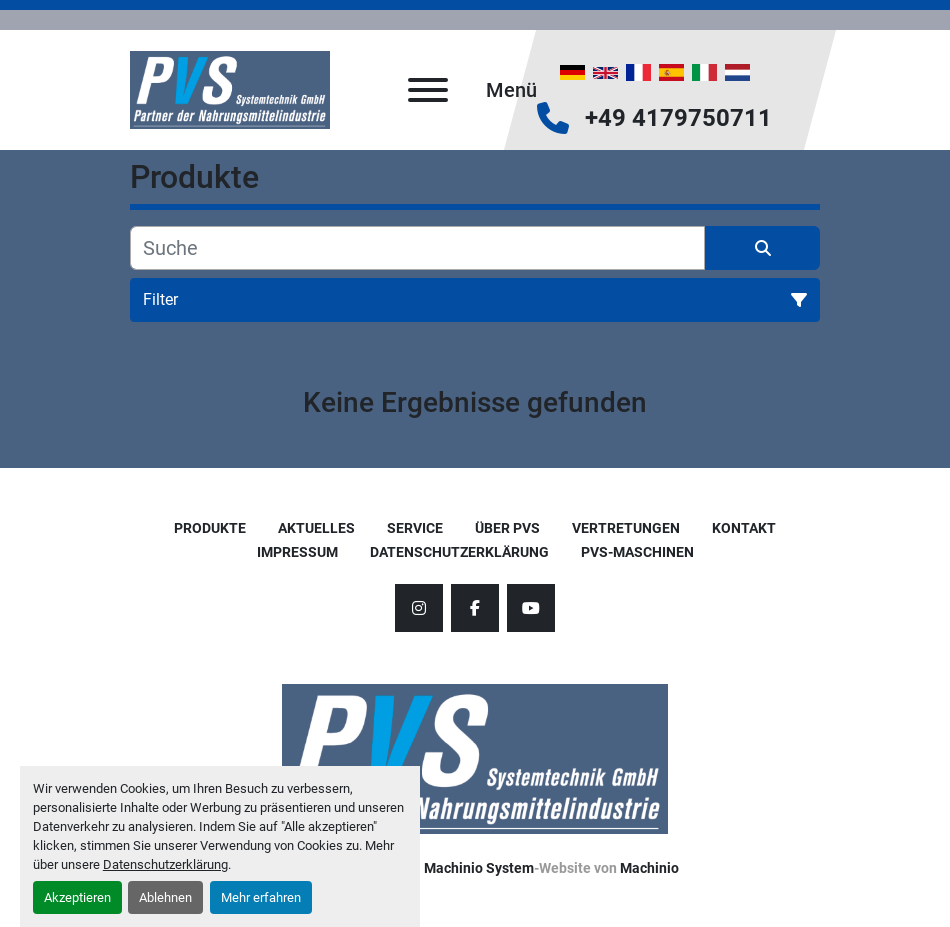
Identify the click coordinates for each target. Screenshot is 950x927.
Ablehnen (165, 897)
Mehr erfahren (261, 897)
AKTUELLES (316, 528)
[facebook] (475, 608)
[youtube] (531, 608)
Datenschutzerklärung (165, 864)
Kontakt (744, 528)
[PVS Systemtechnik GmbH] (475, 757)
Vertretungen (626, 528)
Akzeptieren (77, 897)
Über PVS (507, 528)
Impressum (297, 552)
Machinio (649, 868)
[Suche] (417, 248)
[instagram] (419, 608)
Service (415, 528)
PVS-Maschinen (637, 552)
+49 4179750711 (678, 118)
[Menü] (428, 90)
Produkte (210, 528)
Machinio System (479, 868)
